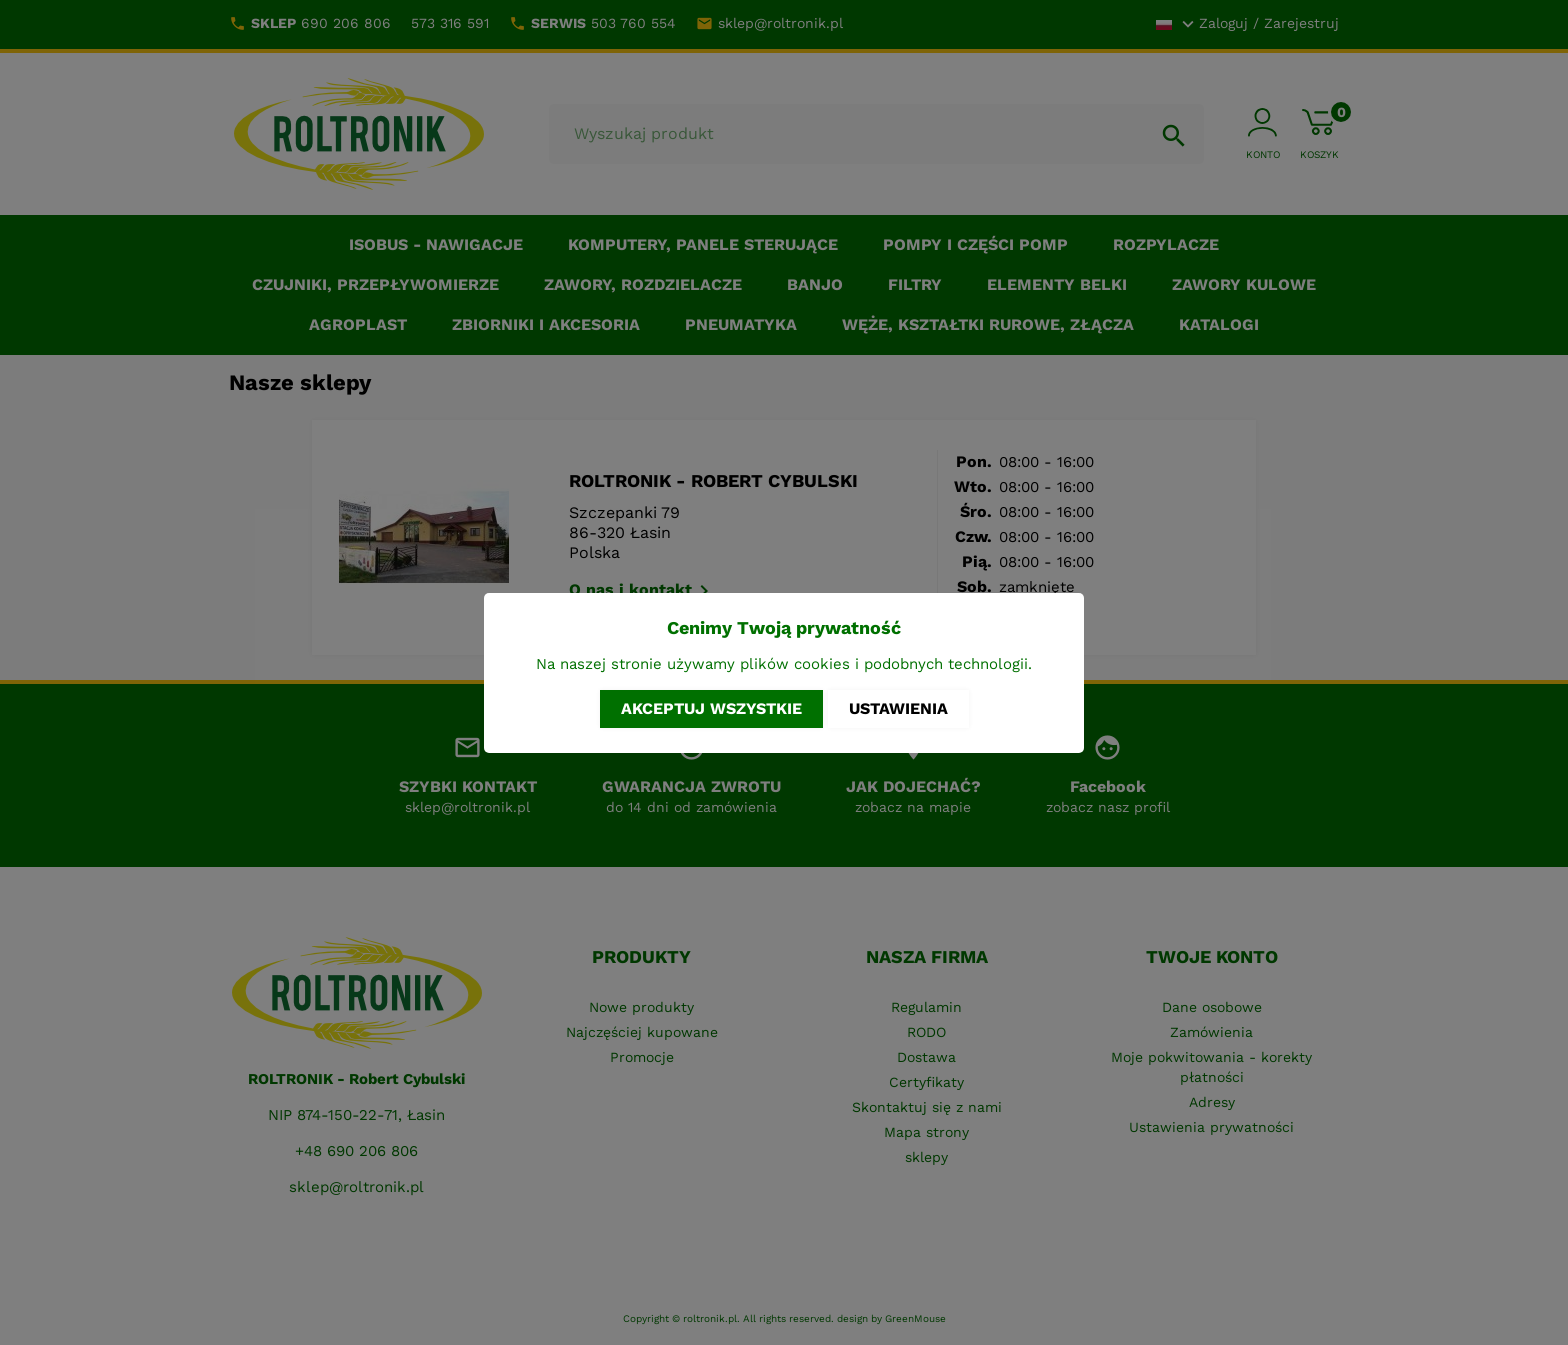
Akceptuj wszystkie (711, 708)
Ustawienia (898, 708)
